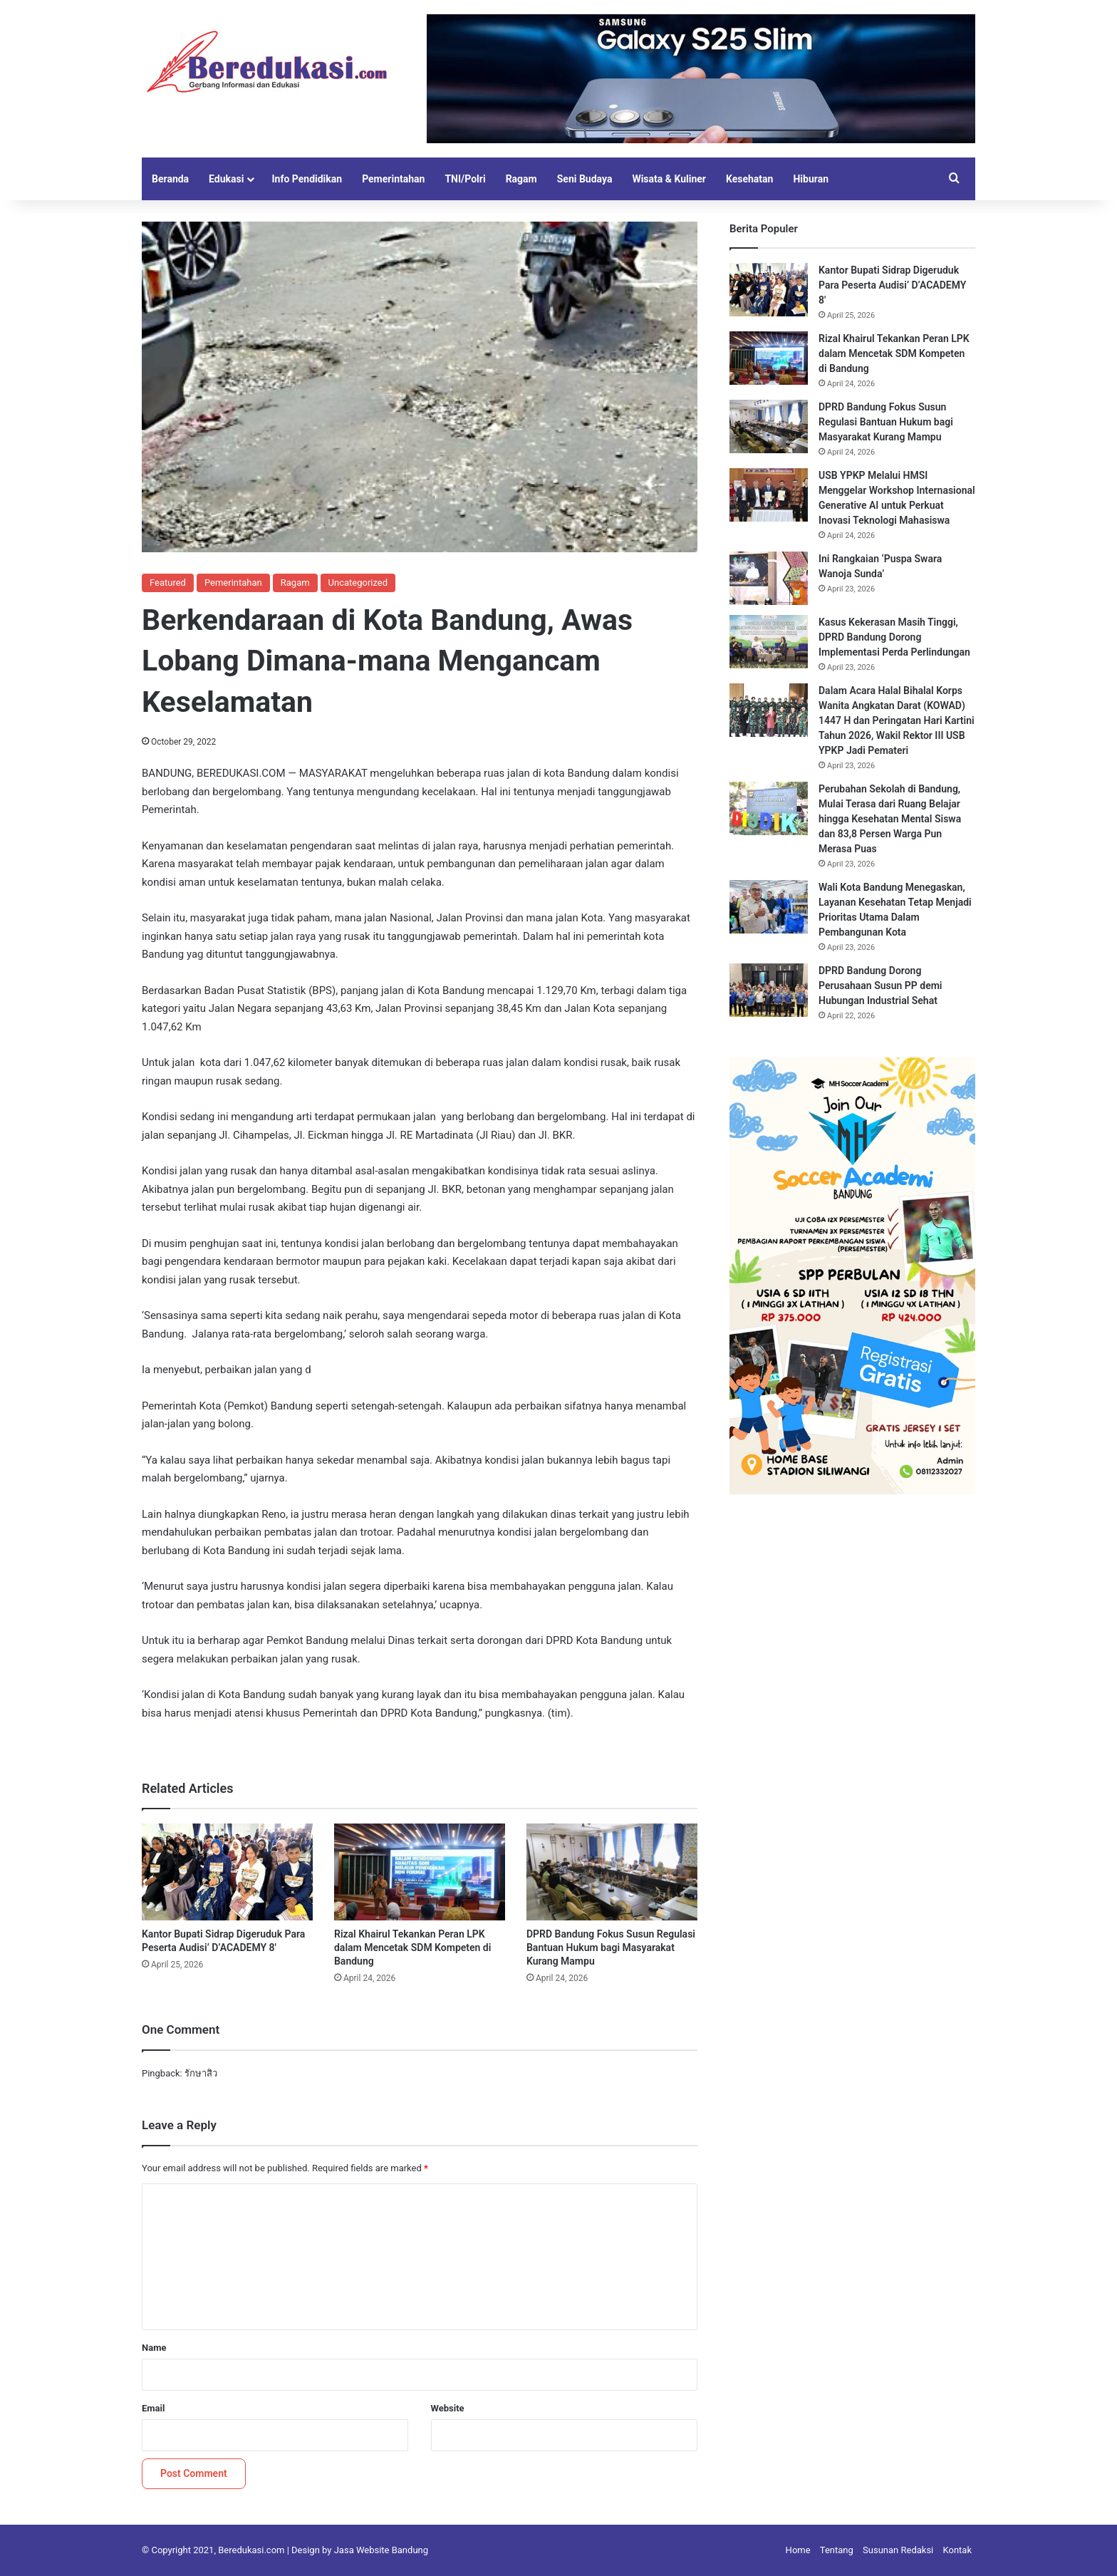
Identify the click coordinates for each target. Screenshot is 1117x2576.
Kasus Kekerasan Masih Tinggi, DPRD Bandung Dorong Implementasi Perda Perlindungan (894, 637)
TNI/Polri (465, 179)
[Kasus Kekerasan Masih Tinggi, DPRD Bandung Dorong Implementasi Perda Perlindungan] (768, 641)
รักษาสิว (201, 2073)
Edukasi (226, 179)
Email (153, 2408)
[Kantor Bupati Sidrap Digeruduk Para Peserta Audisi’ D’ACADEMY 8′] (227, 1872)
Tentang (836, 2550)
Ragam (521, 179)
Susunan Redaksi (898, 2550)
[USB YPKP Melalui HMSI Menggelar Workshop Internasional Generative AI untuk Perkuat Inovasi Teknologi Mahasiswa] (768, 495)
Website (447, 2408)
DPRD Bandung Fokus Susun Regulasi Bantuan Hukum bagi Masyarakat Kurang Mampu (610, 1947)
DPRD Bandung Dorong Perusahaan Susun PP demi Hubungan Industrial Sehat (880, 985)
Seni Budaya (585, 179)
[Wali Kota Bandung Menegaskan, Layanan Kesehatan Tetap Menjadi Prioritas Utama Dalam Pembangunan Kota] (768, 906)
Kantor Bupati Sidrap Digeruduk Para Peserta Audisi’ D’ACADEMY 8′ (892, 285)
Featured (168, 582)
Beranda (170, 179)
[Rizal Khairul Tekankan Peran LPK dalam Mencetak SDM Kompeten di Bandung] (419, 1872)
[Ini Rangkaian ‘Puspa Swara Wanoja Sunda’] (768, 578)
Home (798, 2550)
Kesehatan (749, 179)
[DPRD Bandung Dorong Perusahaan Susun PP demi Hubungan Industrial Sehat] (768, 990)
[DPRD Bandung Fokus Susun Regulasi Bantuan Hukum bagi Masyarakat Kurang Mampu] (611, 1872)
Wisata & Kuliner (669, 179)
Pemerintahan (393, 179)
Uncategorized (358, 582)
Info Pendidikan (306, 179)
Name (154, 2347)
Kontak (957, 2550)
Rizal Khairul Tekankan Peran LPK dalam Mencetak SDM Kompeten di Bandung (412, 1947)
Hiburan (810, 179)
